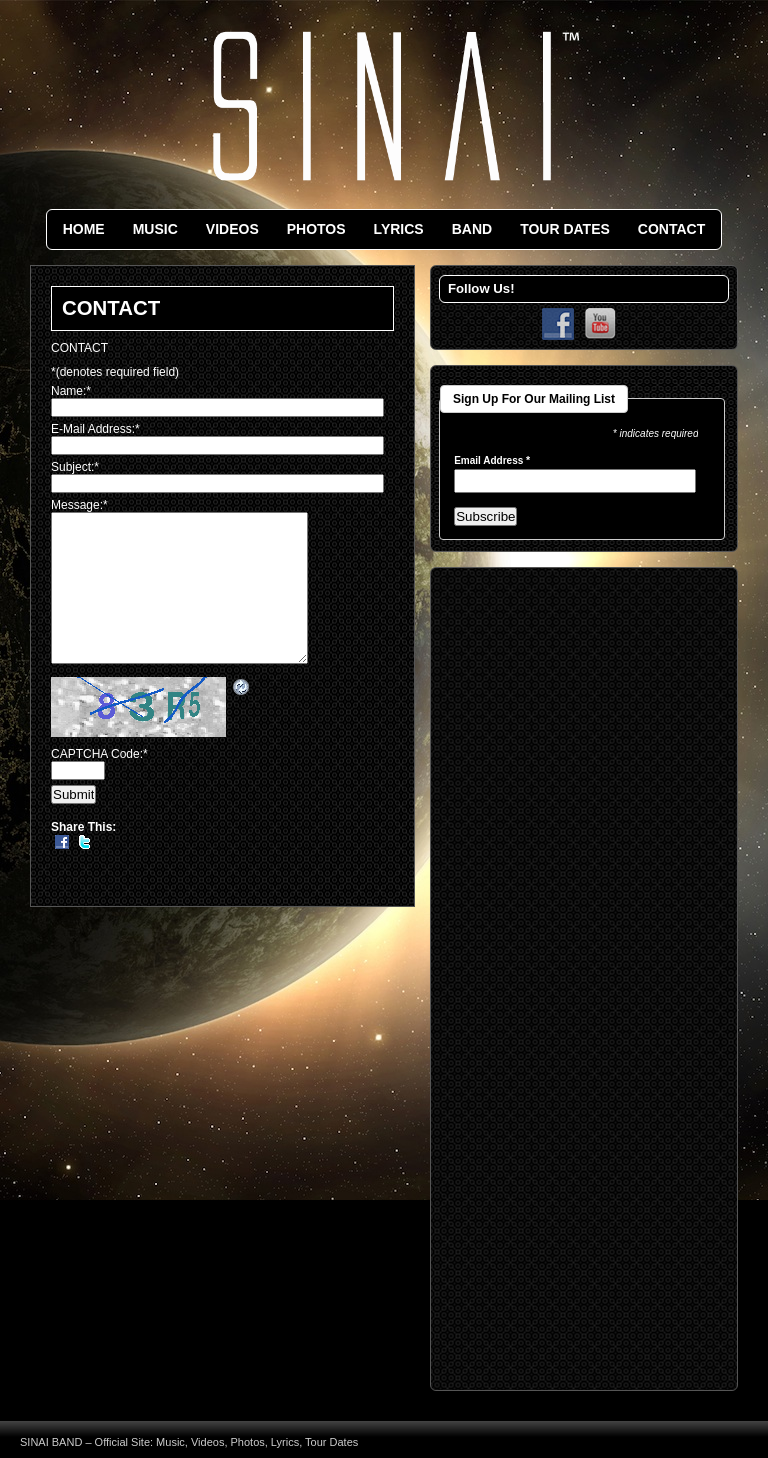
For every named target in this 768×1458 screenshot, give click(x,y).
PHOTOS (316, 229)
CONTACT (671, 229)
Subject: (75, 467)
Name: (71, 391)
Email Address (492, 460)
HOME (84, 229)
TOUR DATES (565, 229)
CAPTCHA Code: (99, 784)
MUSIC (155, 229)
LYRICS (399, 229)
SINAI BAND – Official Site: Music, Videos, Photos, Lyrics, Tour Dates (189, 1442)
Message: (79, 505)
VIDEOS (232, 229)
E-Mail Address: (95, 429)
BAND (472, 229)
